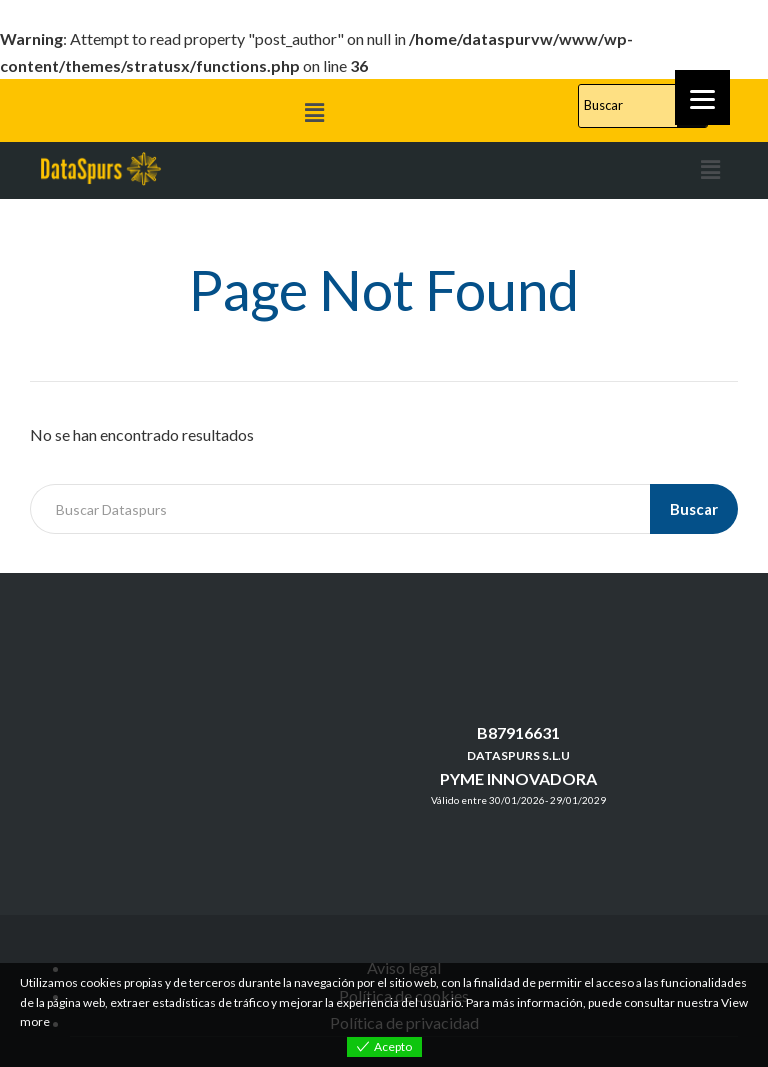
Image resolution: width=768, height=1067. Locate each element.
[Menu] (702, 97)
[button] (314, 112)
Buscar (694, 509)
